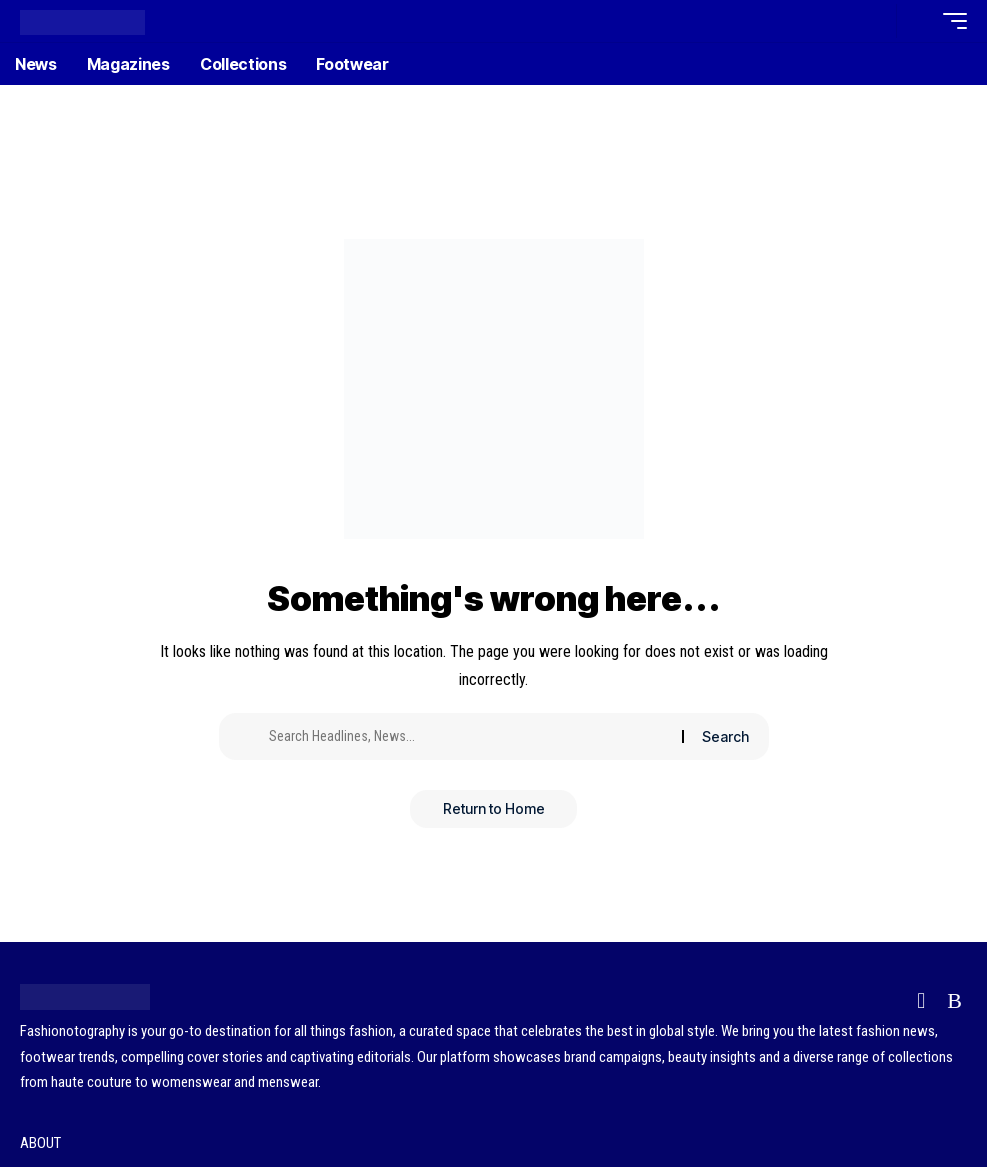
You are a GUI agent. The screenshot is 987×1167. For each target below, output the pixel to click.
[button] (876, 21)
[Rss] (954, 1000)
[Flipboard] (921, 1000)
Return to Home (494, 809)
